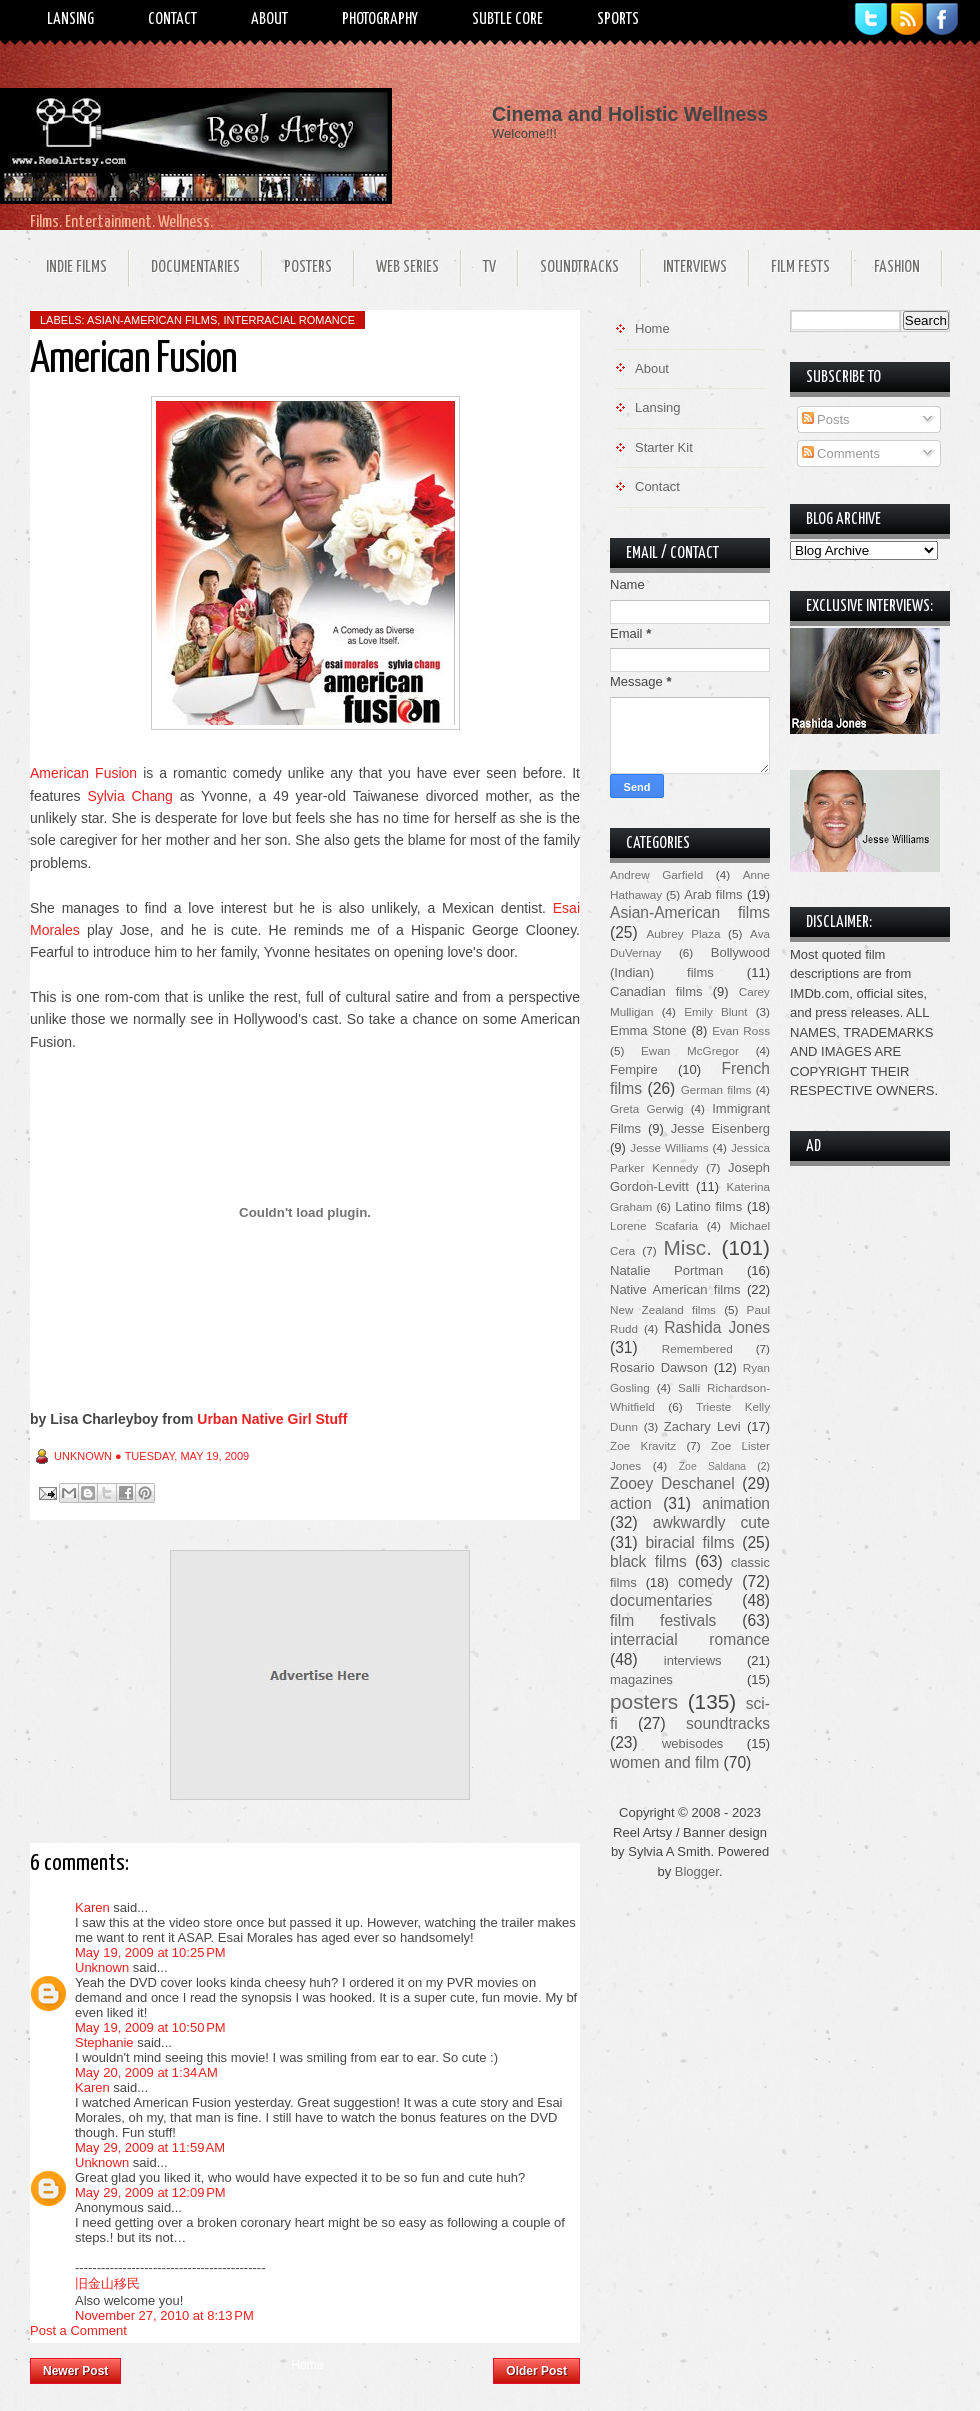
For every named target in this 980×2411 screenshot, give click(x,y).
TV (489, 267)
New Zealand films (663, 1309)
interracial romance (289, 320)
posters (644, 1701)
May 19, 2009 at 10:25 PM (150, 1952)
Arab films (713, 894)
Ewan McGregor (690, 1050)
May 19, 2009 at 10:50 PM (150, 2027)
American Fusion (83, 773)
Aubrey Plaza (684, 933)
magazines (641, 1679)
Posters (308, 267)
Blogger (697, 1871)
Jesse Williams (669, 1147)
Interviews (695, 267)
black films (648, 1561)
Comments (841, 453)
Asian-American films (152, 320)
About (269, 19)
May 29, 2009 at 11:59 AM (150, 2147)
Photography (380, 19)
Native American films (675, 1289)
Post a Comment (78, 2330)
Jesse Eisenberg (720, 1128)
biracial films (689, 1542)
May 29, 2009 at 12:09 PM (150, 2192)
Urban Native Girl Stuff (272, 1419)
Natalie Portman (666, 1270)
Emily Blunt (715, 1011)
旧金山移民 (107, 2283)
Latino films (708, 1206)
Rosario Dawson (659, 1367)
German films (716, 1089)
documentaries (661, 1600)
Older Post (536, 2371)
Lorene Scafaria (654, 1225)
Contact (172, 19)
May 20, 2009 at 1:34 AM (146, 2072)
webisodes (692, 1743)
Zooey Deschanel (672, 1483)
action (631, 1503)
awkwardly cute (711, 1522)
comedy (705, 1581)
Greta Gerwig (646, 1108)
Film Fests (800, 267)
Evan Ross (741, 1030)
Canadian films (656, 991)
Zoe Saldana (712, 1466)
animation (736, 1503)
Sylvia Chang (129, 796)
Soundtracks (579, 267)
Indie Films (76, 267)
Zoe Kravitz (643, 1445)
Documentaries (195, 267)
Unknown (102, 1967)
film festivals (663, 1620)
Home (307, 2365)
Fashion (897, 267)
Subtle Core (507, 19)
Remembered (697, 1348)
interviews (693, 1660)
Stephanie (104, 2042)
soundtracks (728, 1723)
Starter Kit (664, 447)
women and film (664, 1762)
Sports (618, 19)
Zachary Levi (702, 1426)
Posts (826, 419)
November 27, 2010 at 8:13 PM (164, 2315)
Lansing (70, 19)
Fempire (634, 1069)
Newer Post (75, 2371)
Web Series (407, 267)
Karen (92, 1907)
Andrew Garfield (656, 874)
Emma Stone (648, 1030)
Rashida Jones (717, 1327)
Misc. (687, 1247)
